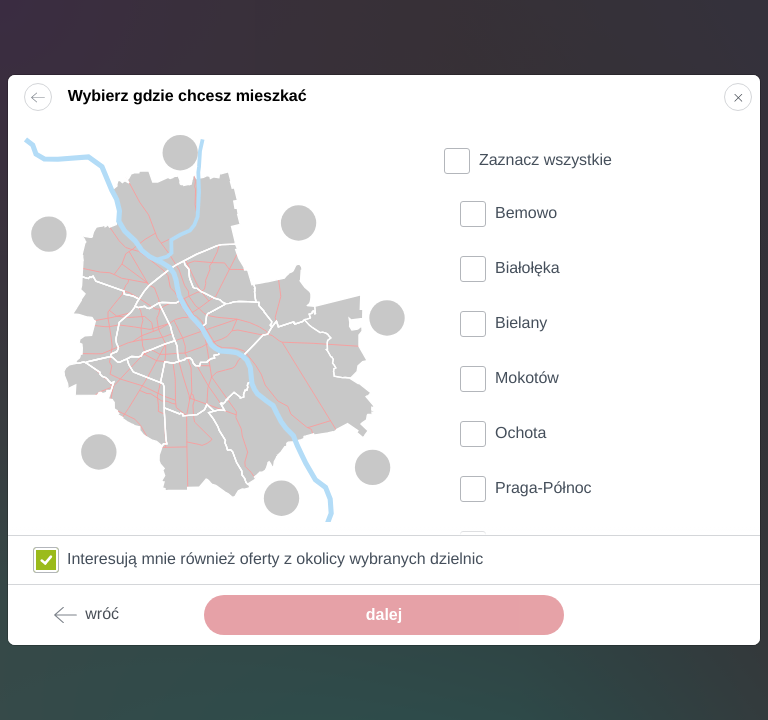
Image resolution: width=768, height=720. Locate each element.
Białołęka (527, 268)
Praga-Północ (543, 488)
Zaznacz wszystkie (545, 160)
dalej (384, 614)
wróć (86, 615)
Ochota (520, 433)
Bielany (521, 323)
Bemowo (526, 213)
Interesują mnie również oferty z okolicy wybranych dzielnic (275, 559)
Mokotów (527, 378)
